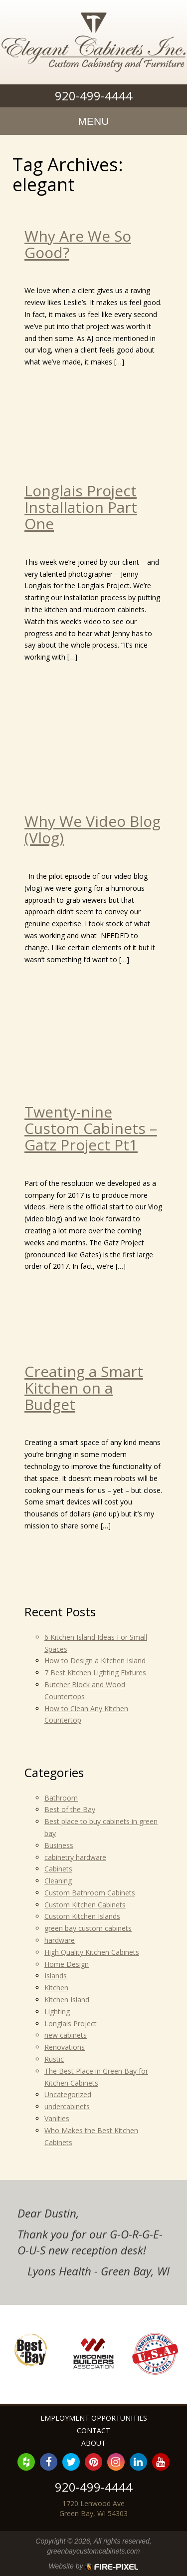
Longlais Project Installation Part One (80, 507)
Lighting (57, 2011)
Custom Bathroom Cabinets (89, 1892)
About (93, 2443)
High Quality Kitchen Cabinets (91, 1952)
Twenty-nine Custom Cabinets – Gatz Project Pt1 (90, 1128)
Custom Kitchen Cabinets (85, 1904)
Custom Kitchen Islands (82, 1916)
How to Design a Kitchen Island (95, 1660)
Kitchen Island (66, 1999)
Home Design (66, 1964)
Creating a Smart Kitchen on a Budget (83, 1388)
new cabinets (65, 2035)
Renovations (64, 2047)
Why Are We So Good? (77, 244)
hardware (59, 1940)
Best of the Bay (69, 1809)
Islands (55, 1975)
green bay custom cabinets (88, 1928)
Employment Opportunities (93, 2418)
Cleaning (58, 1880)
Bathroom (61, 1798)
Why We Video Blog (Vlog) (92, 829)
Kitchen (56, 1987)
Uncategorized (67, 2094)
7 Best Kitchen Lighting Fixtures (95, 1672)
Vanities (56, 2118)
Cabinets (58, 1868)
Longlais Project (70, 2023)
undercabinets (67, 2106)
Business (58, 1845)
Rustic (54, 2059)
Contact (93, 2430)
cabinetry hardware (75, 1857)
